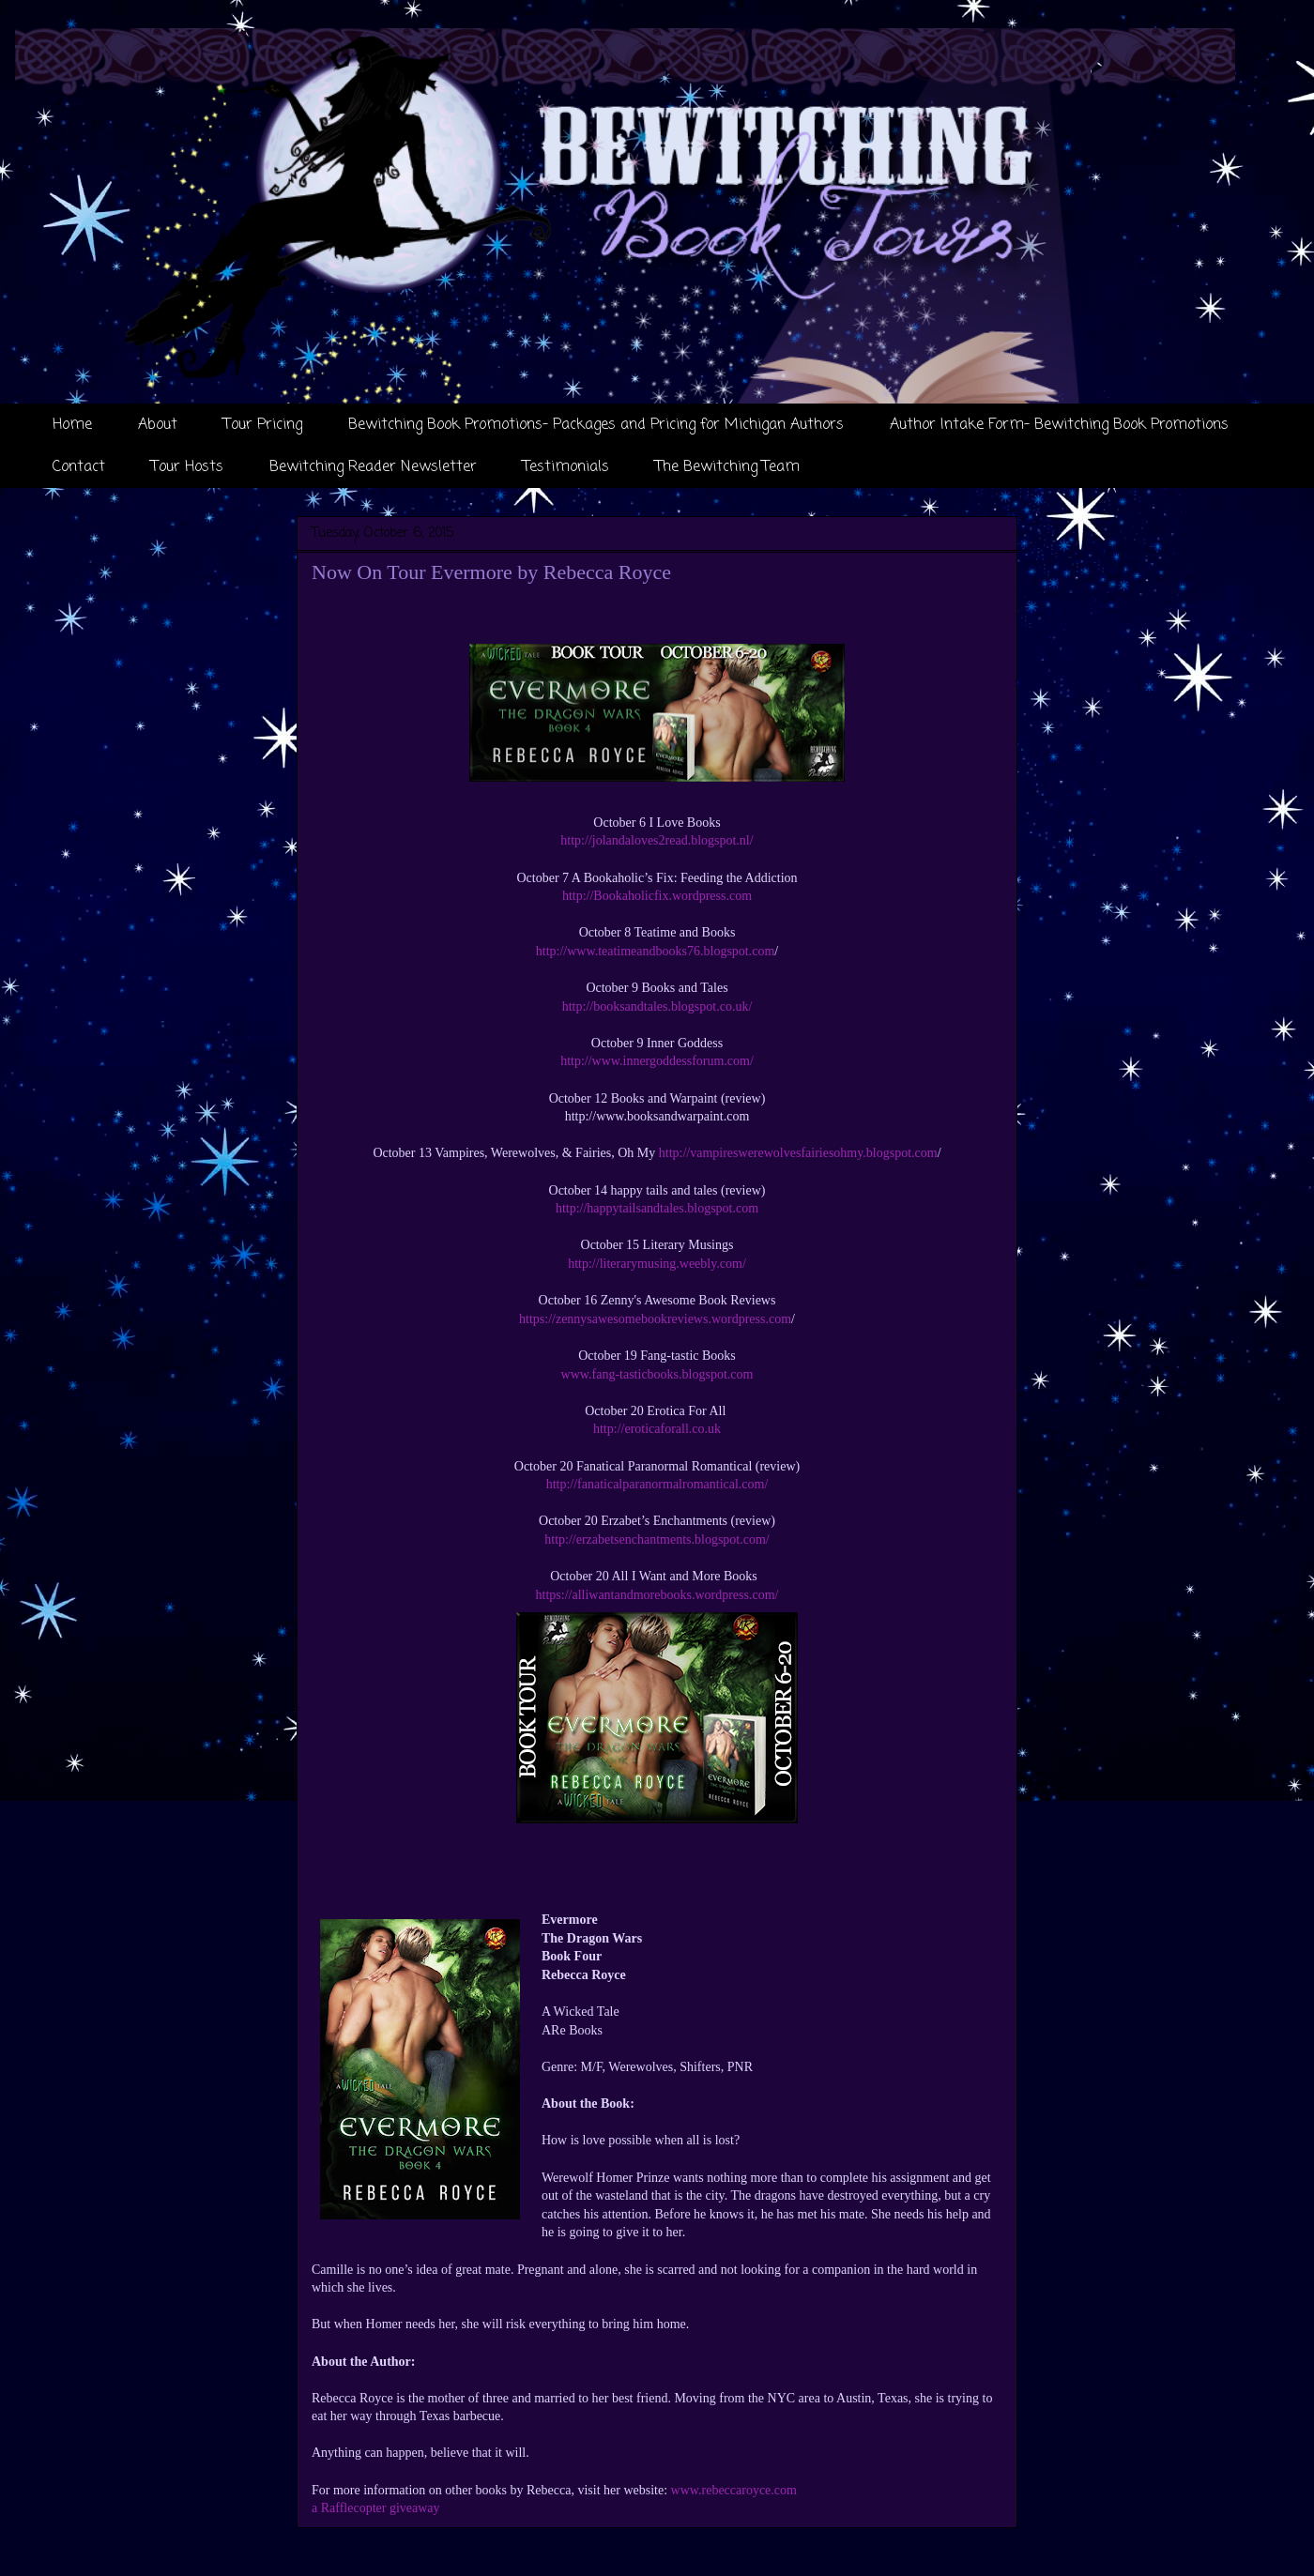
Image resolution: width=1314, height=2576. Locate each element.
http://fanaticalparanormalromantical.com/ (657, 1484)
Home (72, 425)
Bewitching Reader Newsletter (373, 467)
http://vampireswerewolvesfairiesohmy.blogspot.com (798, 1153)
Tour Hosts (187, 467)
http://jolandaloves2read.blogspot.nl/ (656, 840)
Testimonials (566, 467)
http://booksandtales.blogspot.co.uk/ (657, 1006)
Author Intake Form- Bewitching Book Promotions (1059, 425)
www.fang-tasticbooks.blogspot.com (657, 1374)
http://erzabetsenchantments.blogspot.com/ (657, 1539)
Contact (79, 467)
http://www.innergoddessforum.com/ (657, 1061)
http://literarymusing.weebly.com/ (657, 1264)
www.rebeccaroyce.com (734, 2490)
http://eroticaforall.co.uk (657, 1429)
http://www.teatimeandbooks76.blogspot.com (655, 951)
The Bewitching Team (727, 467)
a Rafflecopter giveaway (376, 2508)
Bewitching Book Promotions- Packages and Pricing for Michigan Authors (596, 425)
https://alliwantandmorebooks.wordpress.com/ (657, 1595)
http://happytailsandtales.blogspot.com (657, 1208)
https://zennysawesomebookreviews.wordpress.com (655, 1319)
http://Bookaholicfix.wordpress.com (657, 896)
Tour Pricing (262, 425)
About (157, 425)
